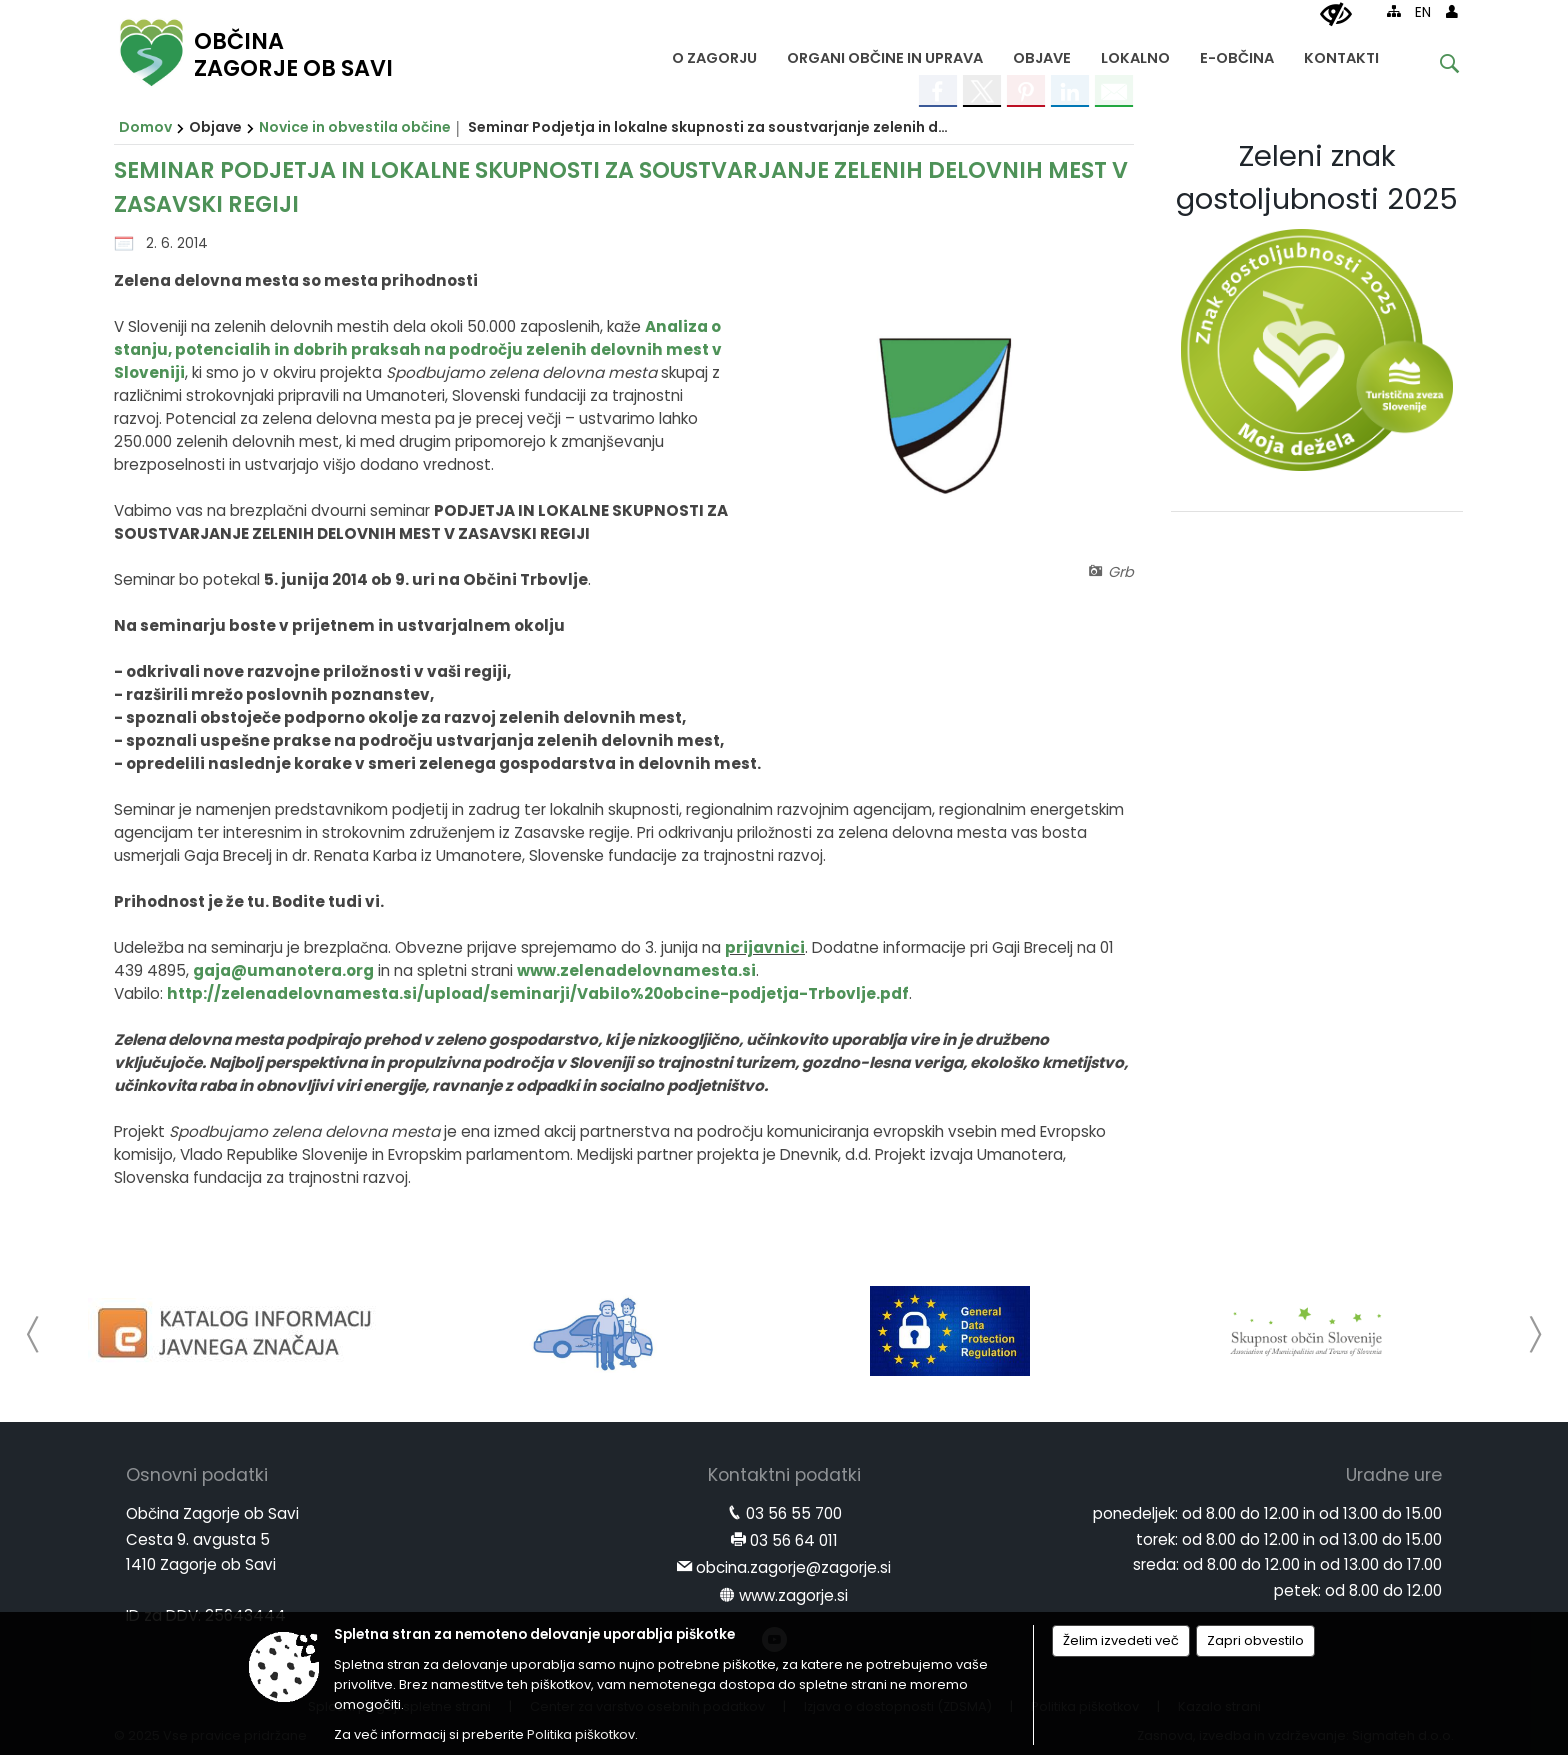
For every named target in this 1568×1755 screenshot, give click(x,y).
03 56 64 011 (794, 1540)
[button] (33, 1334)
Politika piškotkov (581, 1734)
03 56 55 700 (794, 1513)
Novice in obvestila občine (355, 127)
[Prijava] (1452, 11)
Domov (145, 127)
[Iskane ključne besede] (1434, 66)
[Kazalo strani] (1394, 11)
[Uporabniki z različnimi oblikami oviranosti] (1336, 15)
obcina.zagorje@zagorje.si (793, 1567)
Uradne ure (1394, 1475)
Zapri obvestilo (1255, 1640)
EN (1423, 12)
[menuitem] (714, 53)
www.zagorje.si (793, 1595)
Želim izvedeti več (1121, 1640)
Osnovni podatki (197, 1475)
